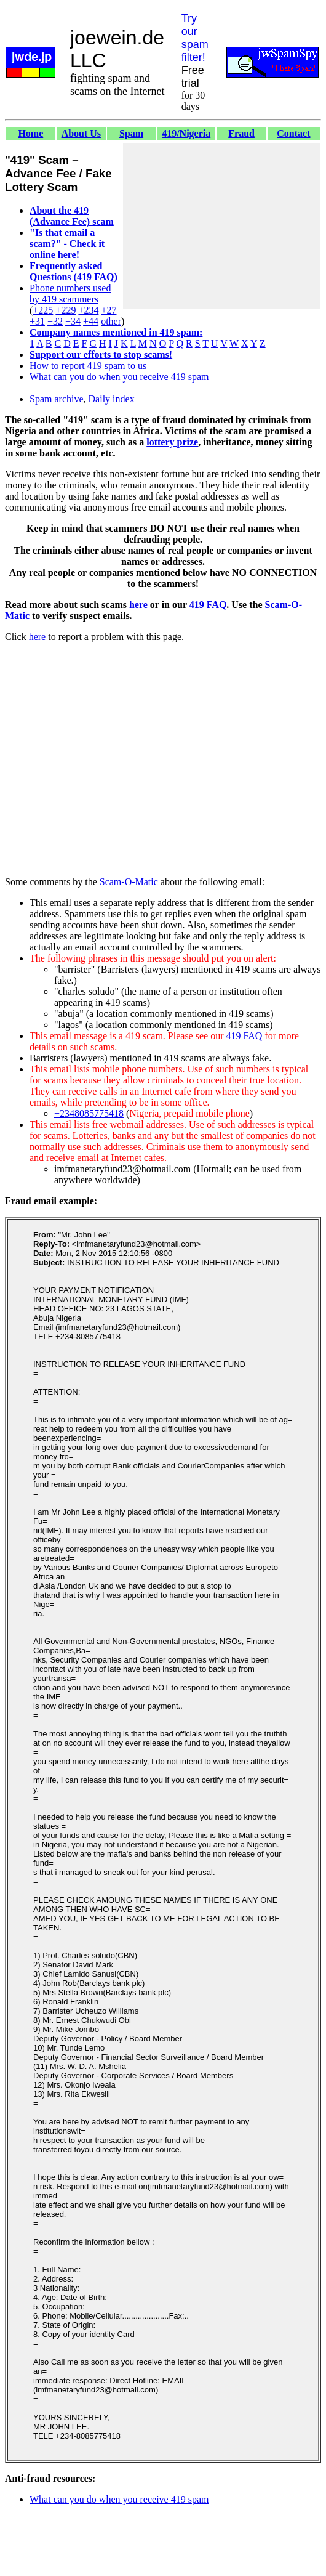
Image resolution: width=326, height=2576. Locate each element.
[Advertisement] (221, 226)
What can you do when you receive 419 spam (119, 376)
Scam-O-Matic (129, 882)
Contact (293, 133)
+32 (55, 321)
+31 (37, 321)
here (138, 604)
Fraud (241, 133)
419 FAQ (208, 604)
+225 (43, 310)
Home (30, 133)
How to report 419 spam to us (88, 365)
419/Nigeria (186, 133)
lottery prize (172, 442)
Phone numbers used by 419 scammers (70, 293)
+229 (65, 310)
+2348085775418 (89, 1113)
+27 (108, 310)
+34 (73, 321)
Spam (131, 133)
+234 (88, 310)
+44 (90, 321)
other (111, 321)
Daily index (112, 399)
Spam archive (57, 399)
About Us (81, 133)
